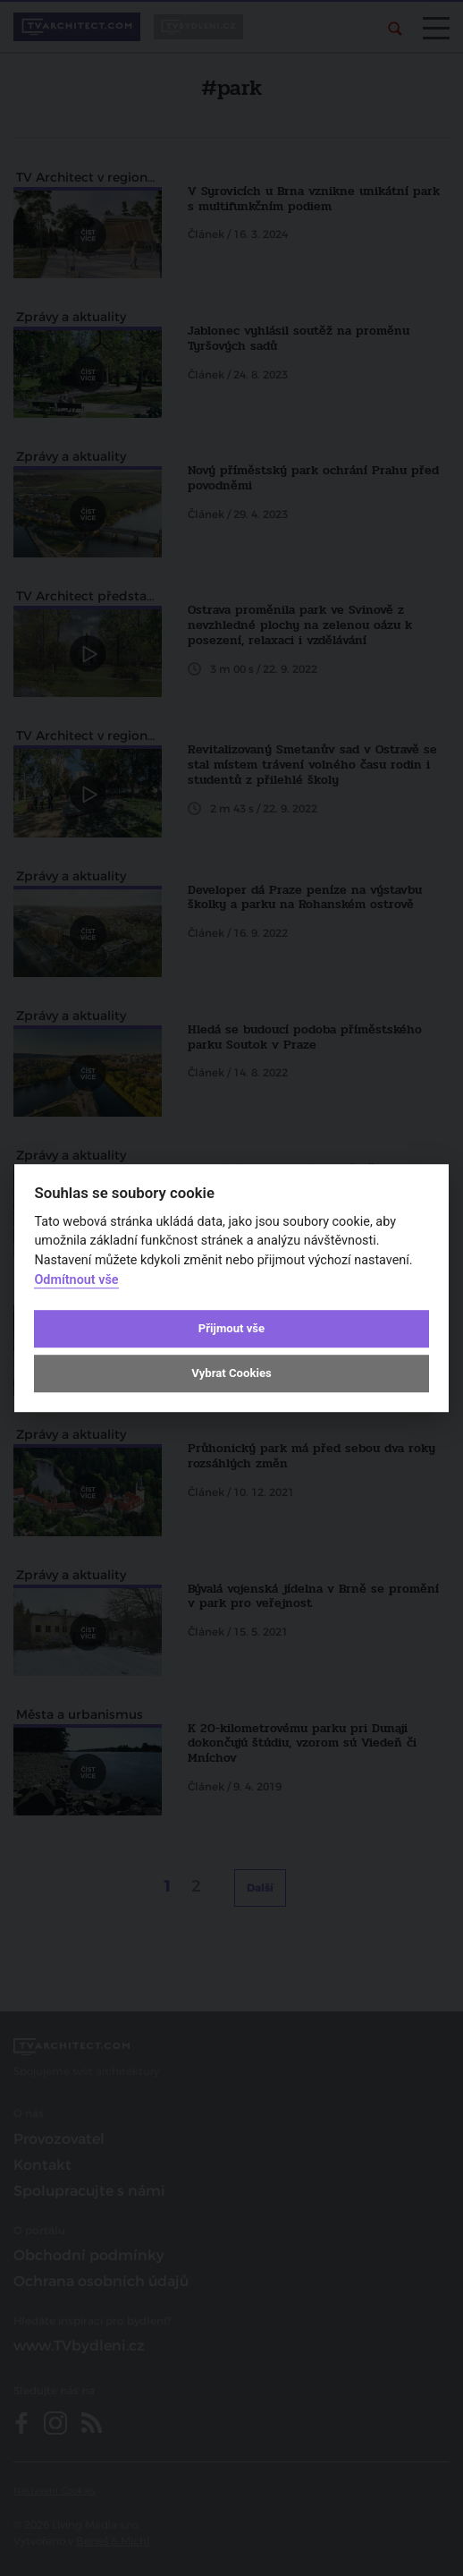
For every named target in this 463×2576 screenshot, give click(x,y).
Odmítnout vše (76, 1280)
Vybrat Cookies (231, 1373)
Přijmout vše (231, 1328)
